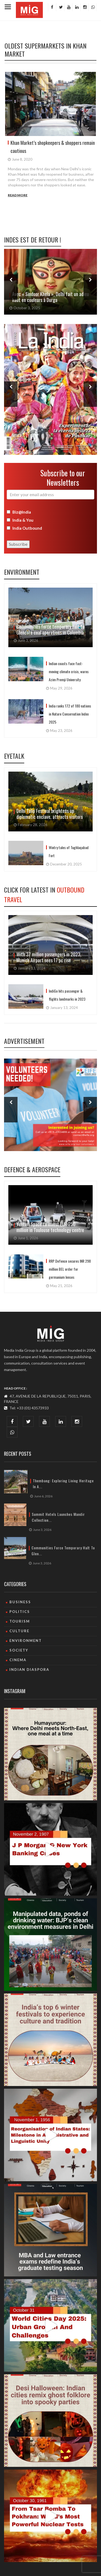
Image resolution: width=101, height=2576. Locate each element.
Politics (19, 1611)
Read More (17, 195)
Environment (21, 572)
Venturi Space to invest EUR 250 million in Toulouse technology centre (50, 1227)
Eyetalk (14, 756)
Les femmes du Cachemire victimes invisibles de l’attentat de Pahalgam (39, 297)
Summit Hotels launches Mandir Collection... (58, 1517)
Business (20, 1602)
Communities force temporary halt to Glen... (63, 1550)
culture (19, 1631)
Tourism (19, 1621)
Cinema (17, 1660)
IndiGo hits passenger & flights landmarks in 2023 (67, 995)
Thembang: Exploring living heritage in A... (63, 1483)
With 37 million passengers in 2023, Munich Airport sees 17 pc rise (48, 957)
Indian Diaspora (29, 1669)
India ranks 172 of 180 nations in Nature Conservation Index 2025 (70, 714)
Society (18, 1650)
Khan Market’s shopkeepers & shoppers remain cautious (53, 146)
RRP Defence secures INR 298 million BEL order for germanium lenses (70, 1269)
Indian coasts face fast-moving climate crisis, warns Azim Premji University (69, 671)
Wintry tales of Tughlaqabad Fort (69, 851)
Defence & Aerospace (32, 1169)
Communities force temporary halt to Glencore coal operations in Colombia (50, 629)
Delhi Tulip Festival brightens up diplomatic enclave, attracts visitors (50, 814)
